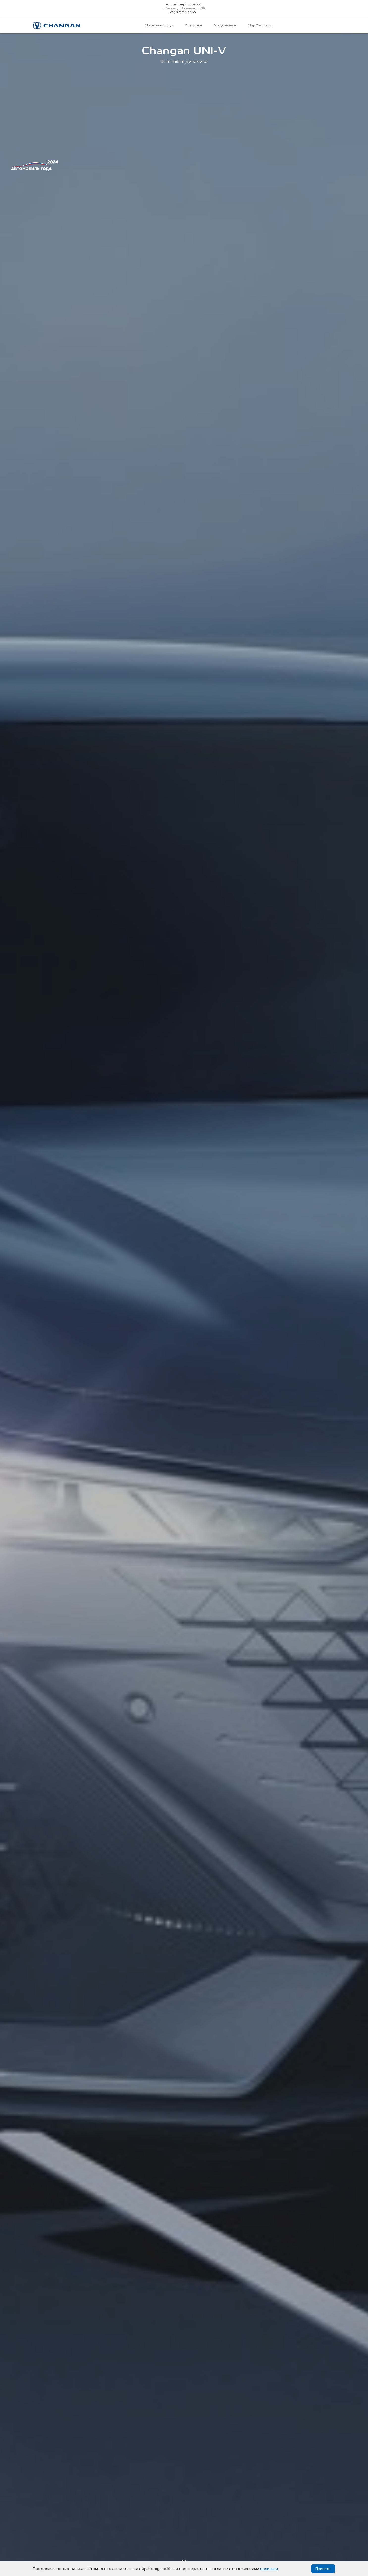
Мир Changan (260, 25)
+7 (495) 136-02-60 (183, 12)
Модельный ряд (159, 25)
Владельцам (225, 25)
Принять (323, 2569)
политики (269, 2569)
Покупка (193, 25)
